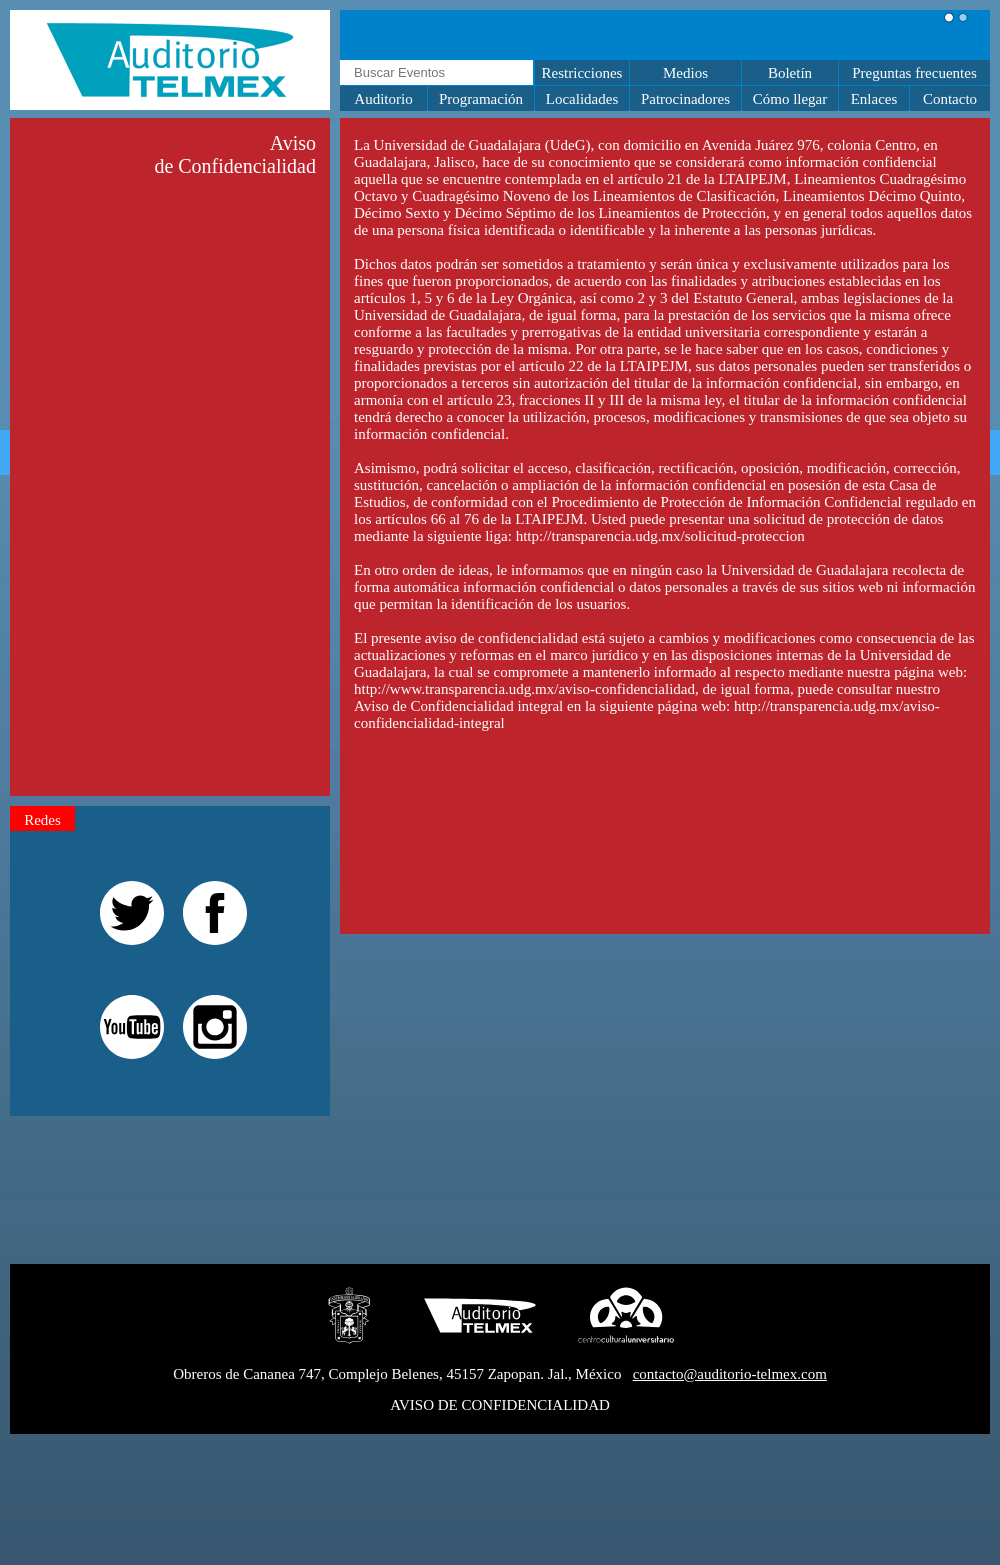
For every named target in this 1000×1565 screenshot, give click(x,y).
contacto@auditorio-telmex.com (730, 1374)
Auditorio (383, 99)
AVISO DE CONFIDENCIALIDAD (500, 1405)
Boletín (790, 73)
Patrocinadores (685, 99)
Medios (685, 73)
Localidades (582, 99)
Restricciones (582, 73)
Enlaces (874, 99)
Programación (481, 99)
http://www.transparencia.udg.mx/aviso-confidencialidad (524, 689)
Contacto (950, 99)
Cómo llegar (790, 99)
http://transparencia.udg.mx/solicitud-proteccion (660, 536)
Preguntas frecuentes (914, 73)
